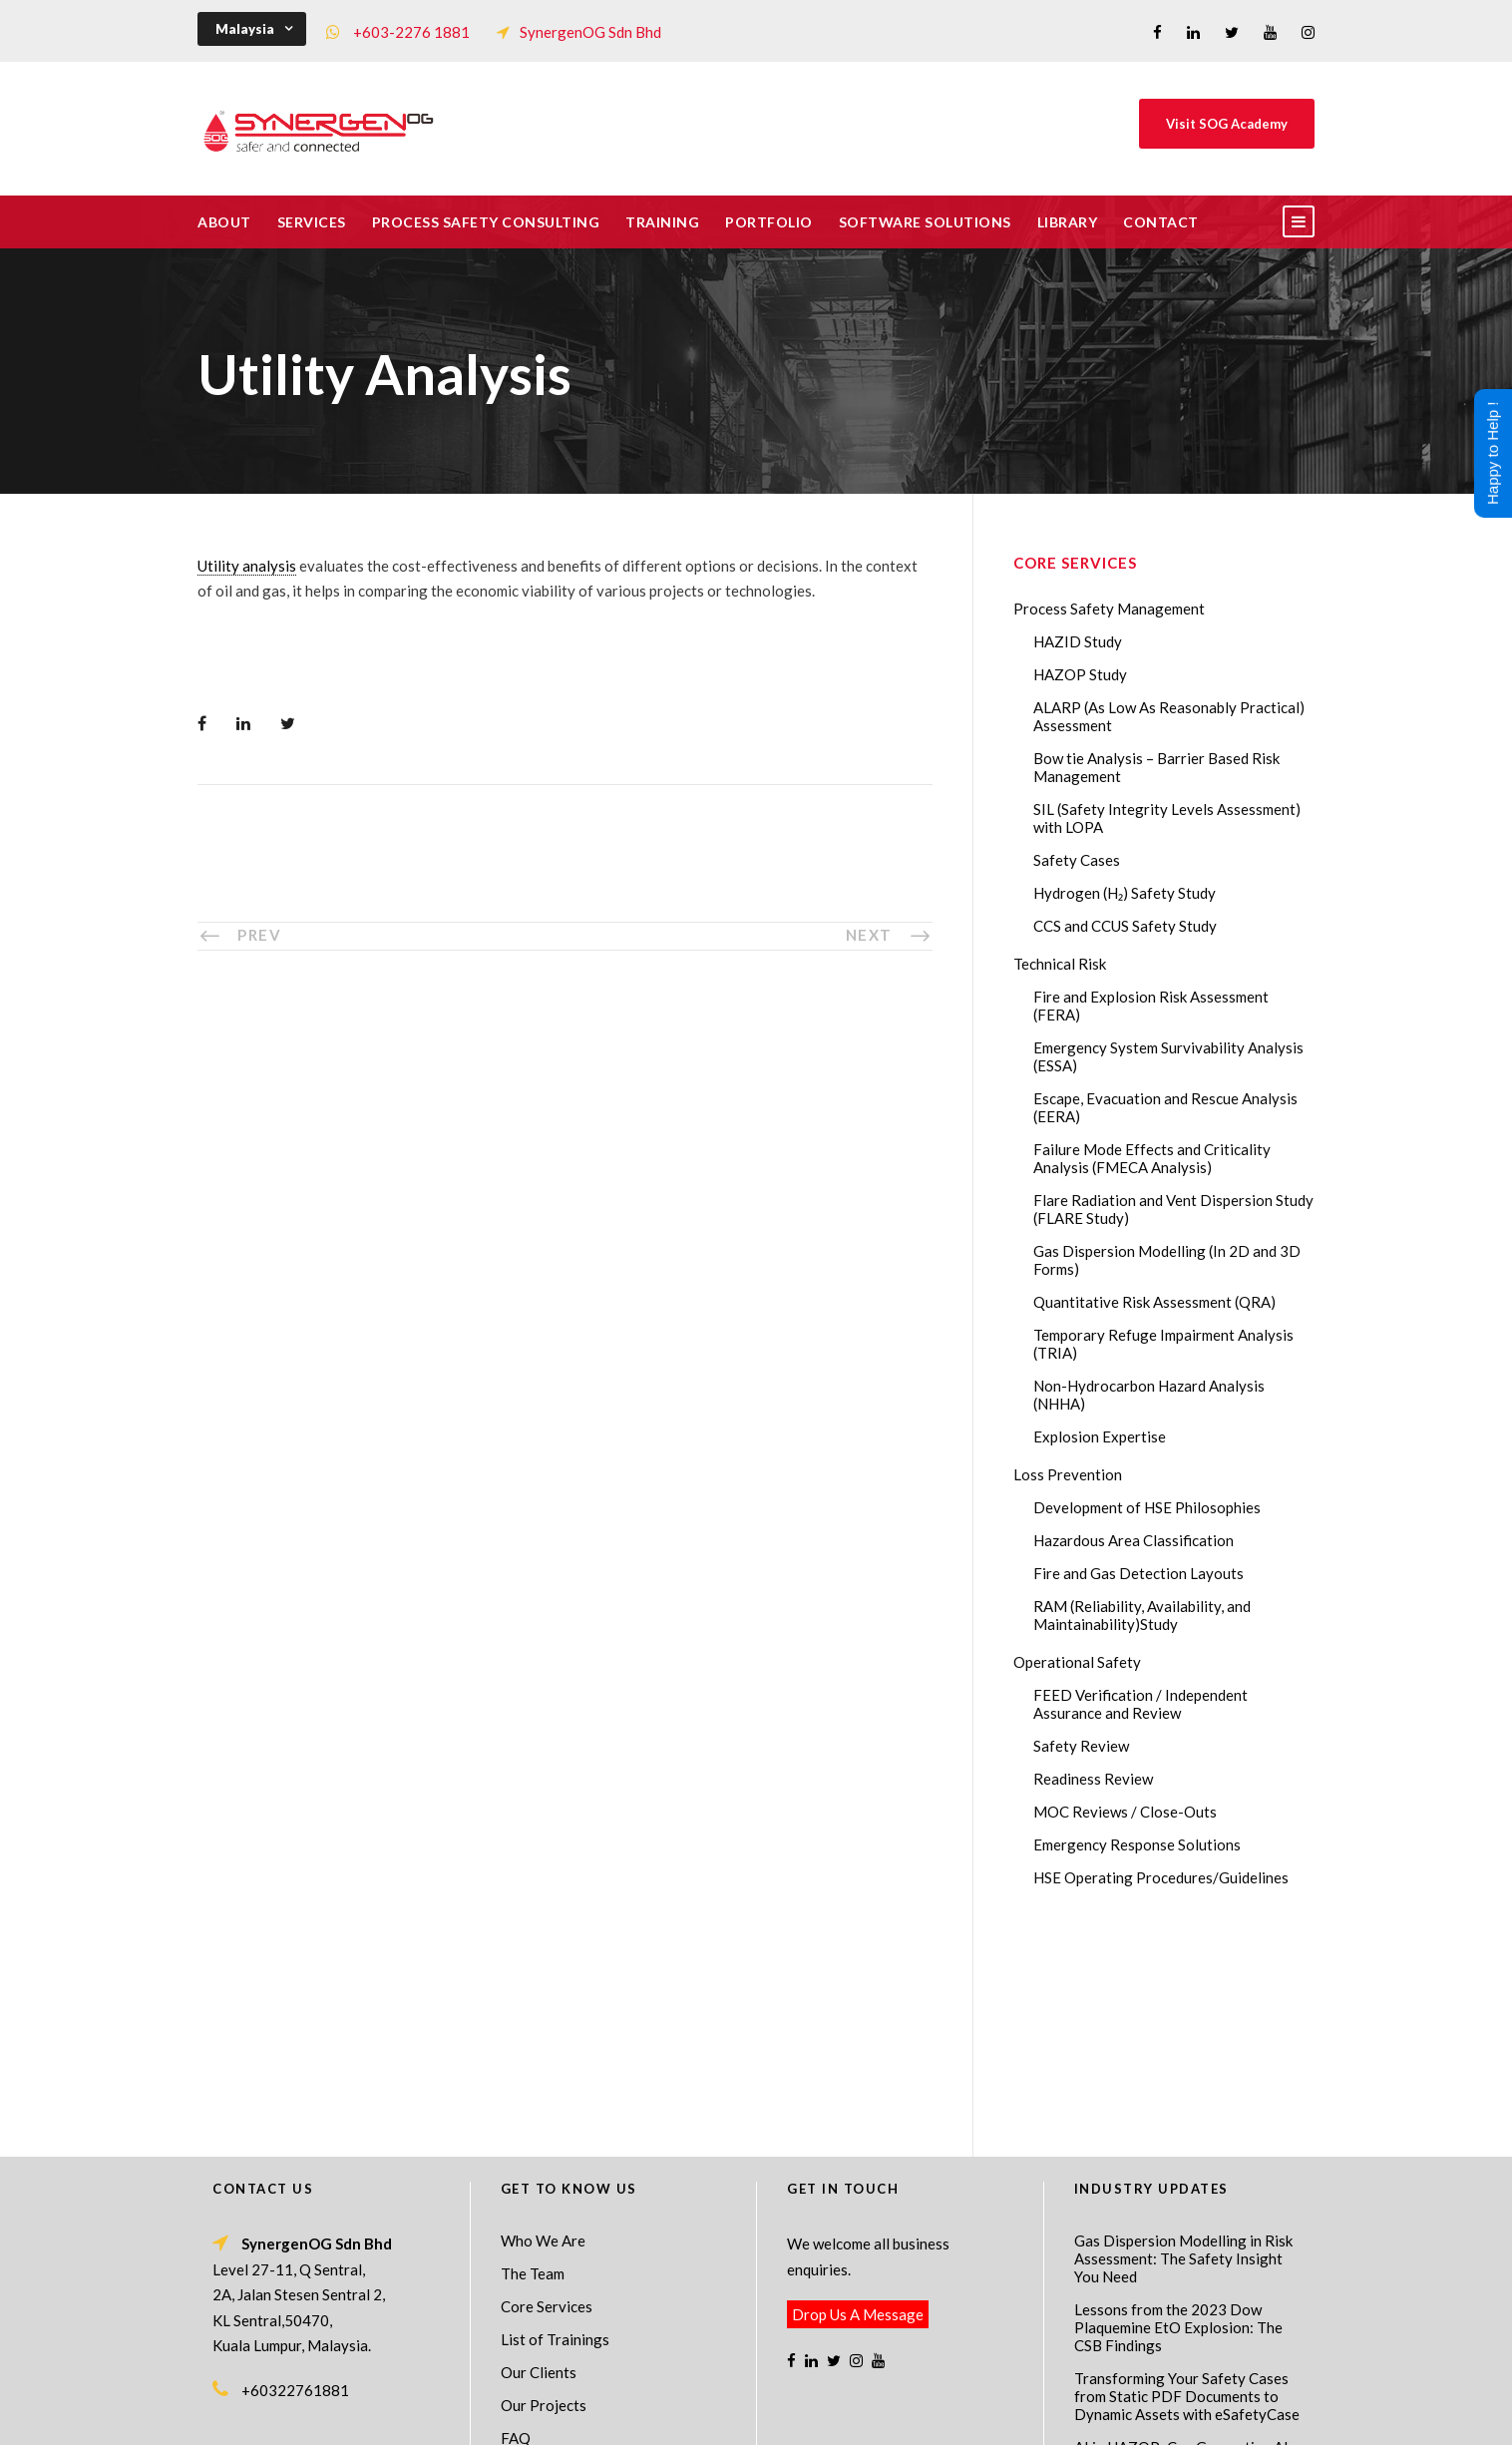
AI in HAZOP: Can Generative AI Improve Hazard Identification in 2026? (1181, 2249)
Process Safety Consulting (486, 221)
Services (311, 221)
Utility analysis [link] (246, 566)
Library (1067, 221)
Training (662, 221)
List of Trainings (555, 2124)
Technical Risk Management (915, 2416)
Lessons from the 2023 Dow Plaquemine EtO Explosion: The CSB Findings (1178, 2112)
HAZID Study (1077, 641)
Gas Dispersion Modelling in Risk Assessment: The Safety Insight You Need (1183, 2043)
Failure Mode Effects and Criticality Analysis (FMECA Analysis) (1152, 1158)
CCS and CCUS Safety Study (1125, 926)
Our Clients (538, 2157)
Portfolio (769, 221)
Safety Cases (1076, 860)
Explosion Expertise (1099, 1436)
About (224, 221)
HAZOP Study (1080, 674)
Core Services (546, 2091)
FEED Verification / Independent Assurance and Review (1140, 1704)
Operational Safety (1077, 1662)
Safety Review (1081, 1746)
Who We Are (543, 2025)
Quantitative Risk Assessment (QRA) (1154, 1302)
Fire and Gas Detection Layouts (1138, 1573)
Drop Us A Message (858, 2099)
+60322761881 (295, 2175)
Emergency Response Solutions (1137, 1844)
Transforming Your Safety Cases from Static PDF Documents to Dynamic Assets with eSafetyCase (1187, 2181)
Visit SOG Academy (1227, 124)
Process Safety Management (1109, 608)
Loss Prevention (1067, 1474)
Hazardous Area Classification (1133, 1540)
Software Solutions (925, 221)
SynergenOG (745, 2395)
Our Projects (543, 2190)
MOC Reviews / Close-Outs (1125, 1812)
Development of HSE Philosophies (1147, 1507)
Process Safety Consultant (757, 2416)
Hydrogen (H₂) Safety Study (1124, 893)
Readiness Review (1093, 1779)
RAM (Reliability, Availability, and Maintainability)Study (1142, 1615)
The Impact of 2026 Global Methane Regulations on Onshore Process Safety (1186, 2318)
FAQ (516, 2223)
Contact (1161, 221)
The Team (533, 2058)
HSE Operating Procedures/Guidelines (1161, 1877)
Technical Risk (1059, 964)
